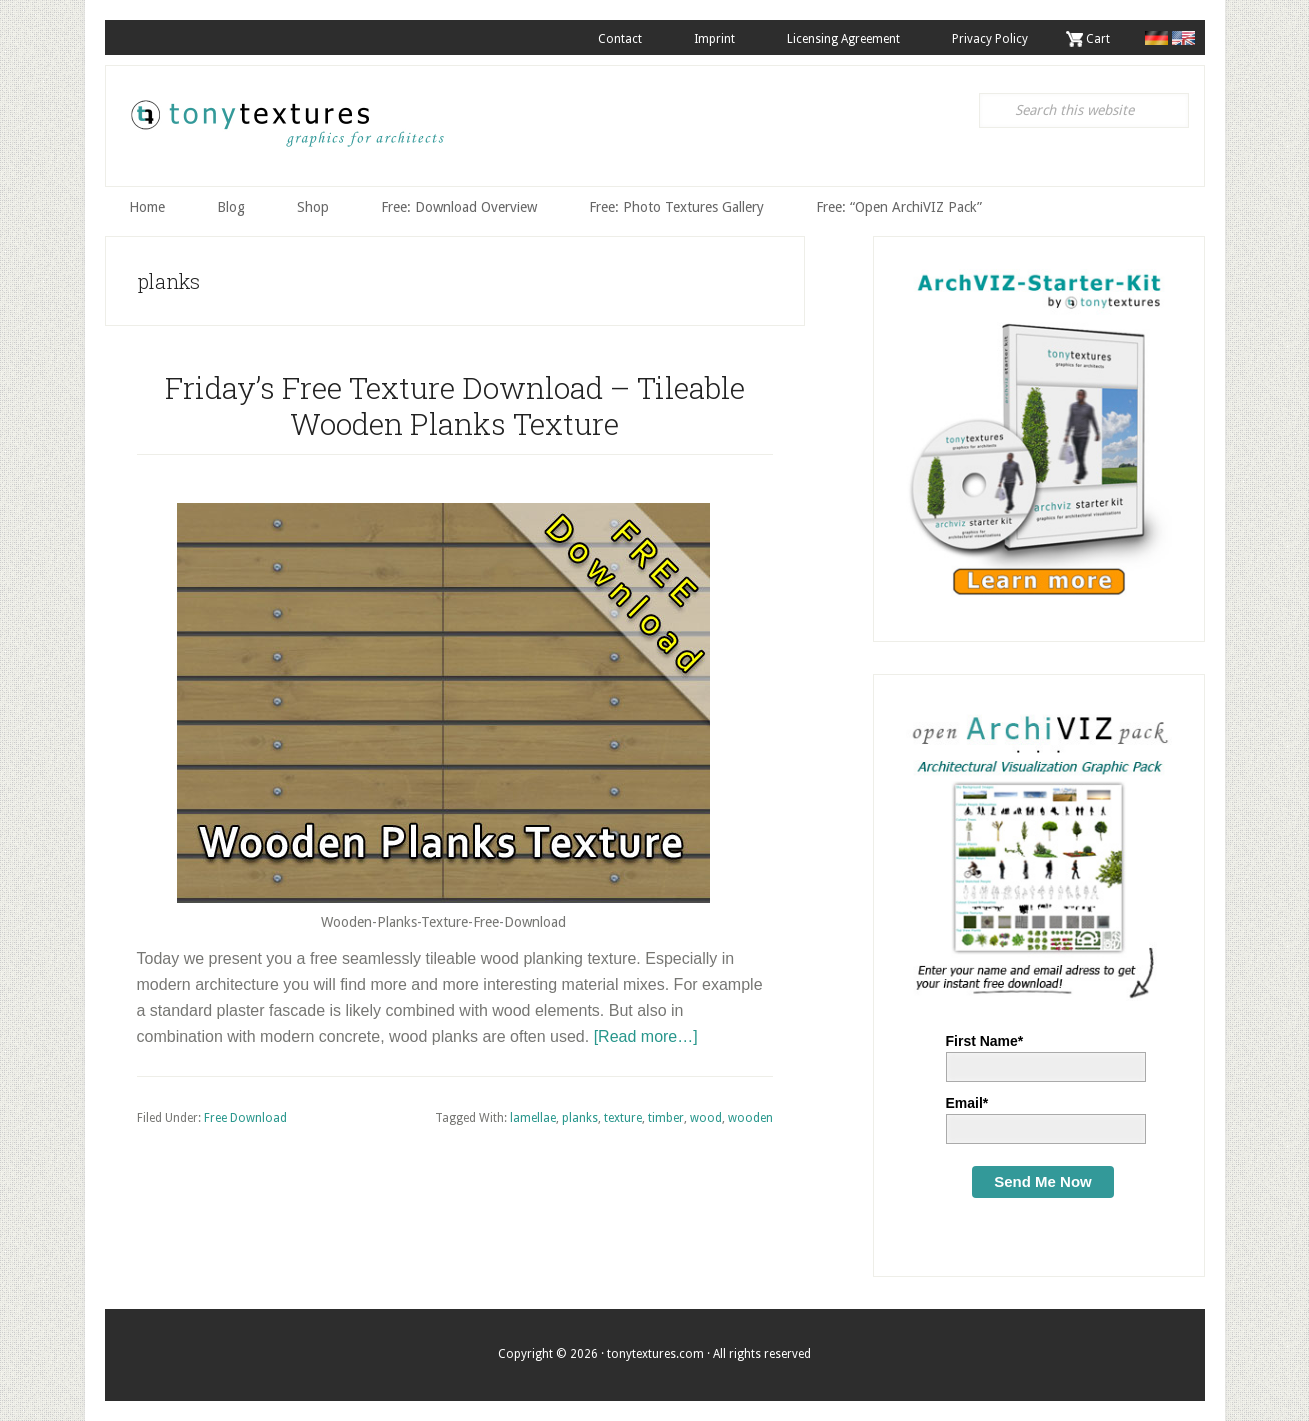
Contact (620, 39)
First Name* (985, 1041)
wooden (750, 1118)
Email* (967, 1103)
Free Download (245, 1118)
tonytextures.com (286, 131)
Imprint (714, 39)
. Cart (1095, 39)
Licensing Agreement (843, 39)
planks (580, 1118)
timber (666, 1118)
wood (706, 1118)
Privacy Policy (990, 39)
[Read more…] (646, 1036)
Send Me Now (1043, 1181)
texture (623, 1118)
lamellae (533, 1118)
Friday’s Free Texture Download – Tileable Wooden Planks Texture (455, 405)
